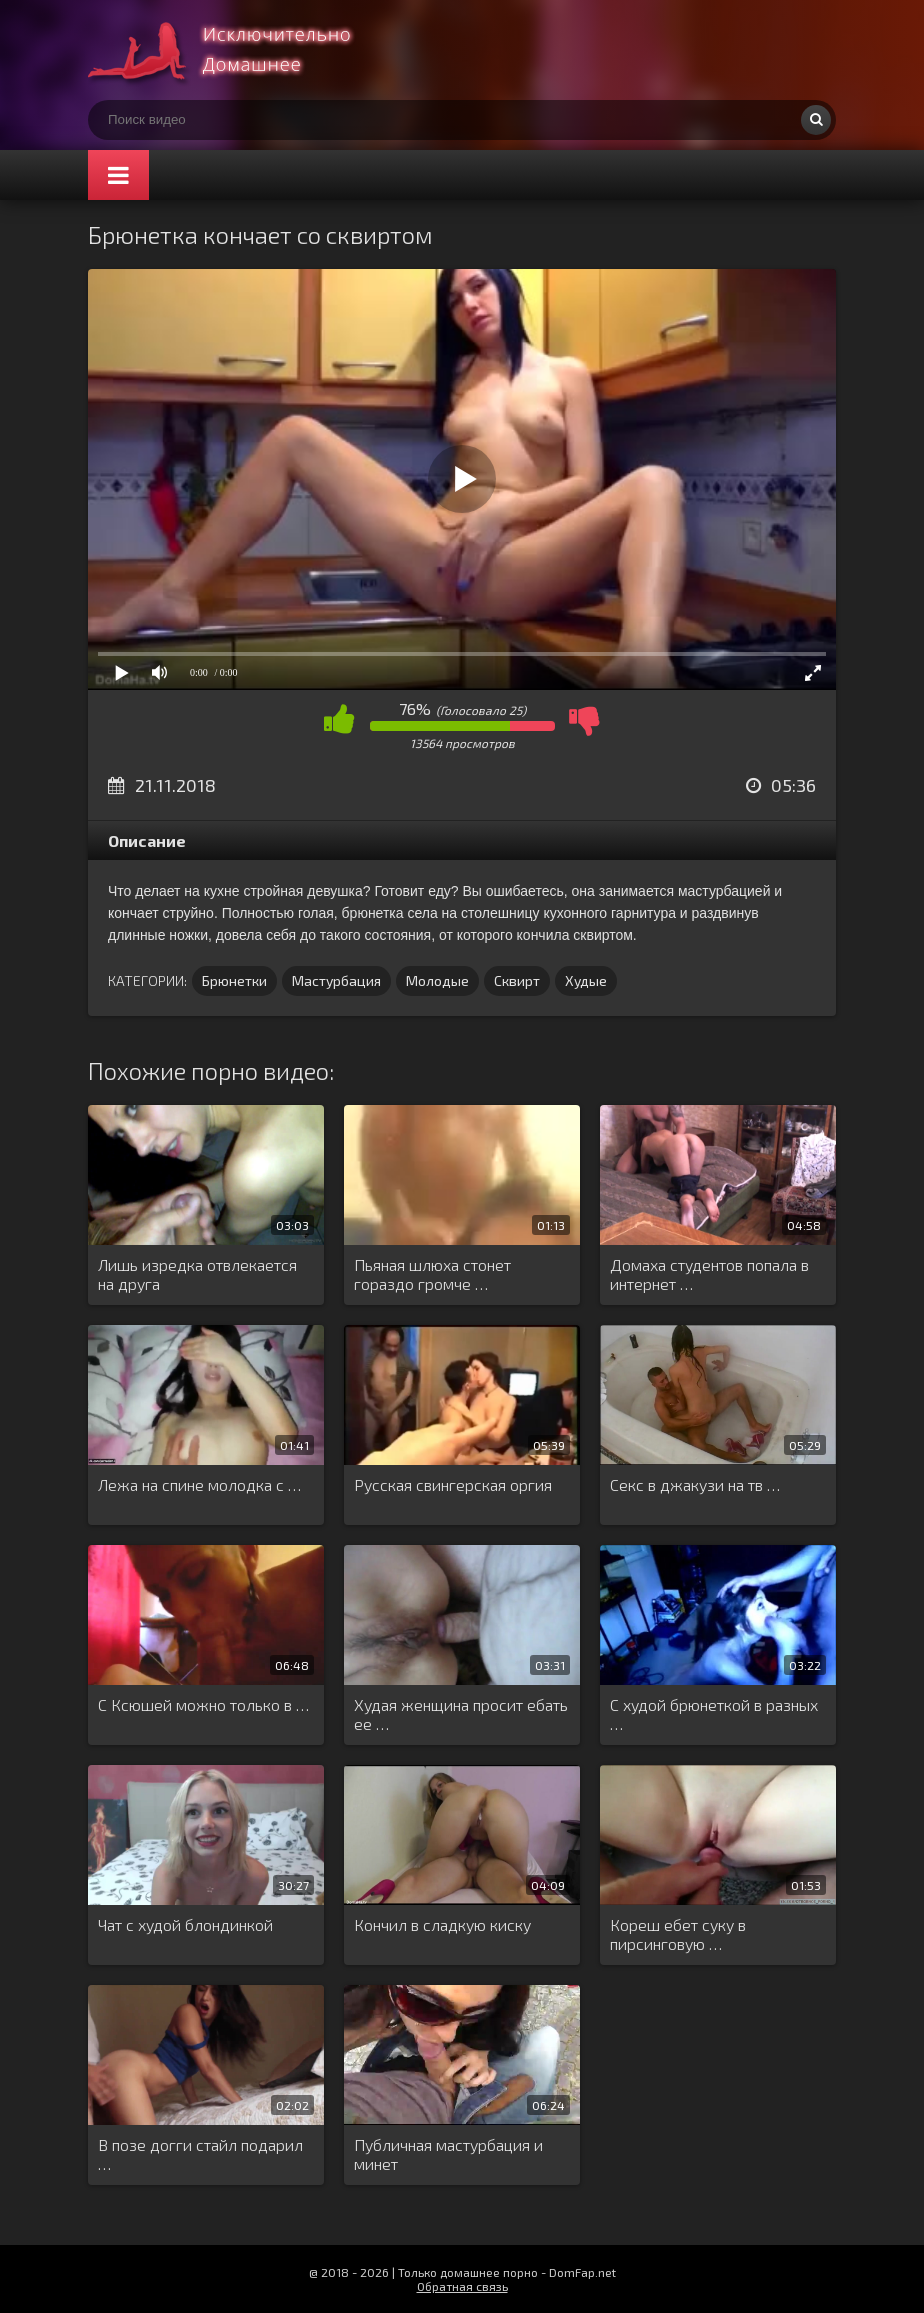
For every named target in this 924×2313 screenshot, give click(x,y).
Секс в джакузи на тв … (695, 1484)
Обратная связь (462, 2286)
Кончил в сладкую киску (442, 1924)
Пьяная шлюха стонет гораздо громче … (432, 1274)
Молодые (437, 980)
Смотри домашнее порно (238, 50)
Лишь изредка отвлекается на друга (197, 1274)
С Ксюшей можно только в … (203, 1704)
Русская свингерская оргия (453, 1484)
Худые (586, 980)
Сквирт (517, 980)
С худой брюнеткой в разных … (714, 1714)
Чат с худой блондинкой (185, 1924)
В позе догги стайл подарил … (200, 2154)
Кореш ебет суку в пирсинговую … (678, 1934)
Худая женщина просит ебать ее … (461, 1714)
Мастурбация (336, 980)
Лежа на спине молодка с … (199, 1484)
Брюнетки (234, 980)
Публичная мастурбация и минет (448, 2154)
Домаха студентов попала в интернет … (709, 1274)
